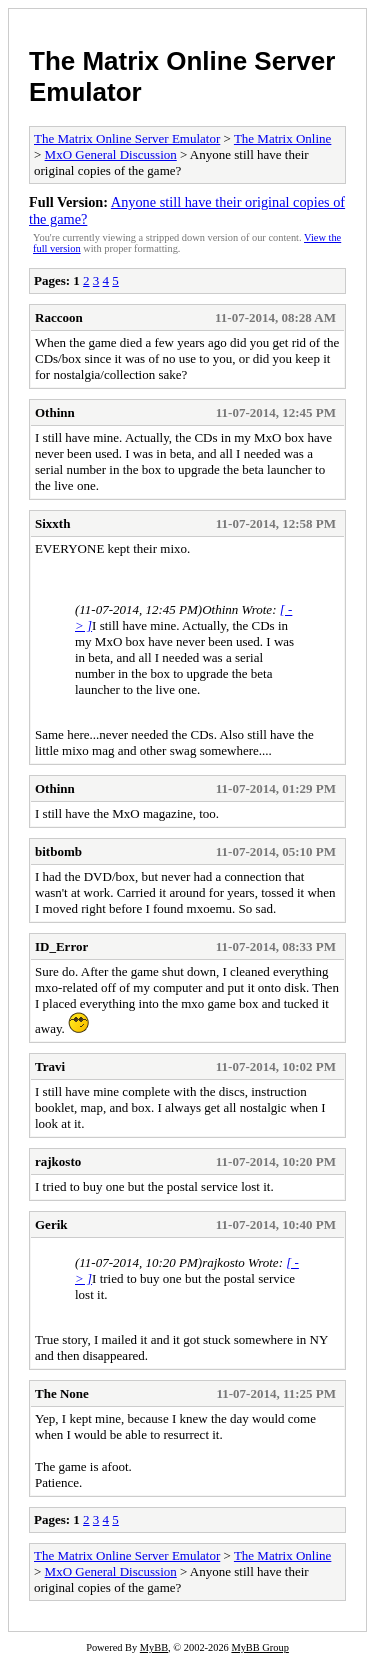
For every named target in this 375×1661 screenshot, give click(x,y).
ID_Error (61, 946)
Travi (50, 1066)
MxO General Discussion (111, 154)
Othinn (55, 412)
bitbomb (58, 851)
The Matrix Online (282, 138)
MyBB (154, 1647)
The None (62, 1393)
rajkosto (58, 1161)
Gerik (51, 1224)
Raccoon (59, 317)
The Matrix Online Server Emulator (127, 138)
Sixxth (52, 523)
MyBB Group (259, 1647)
